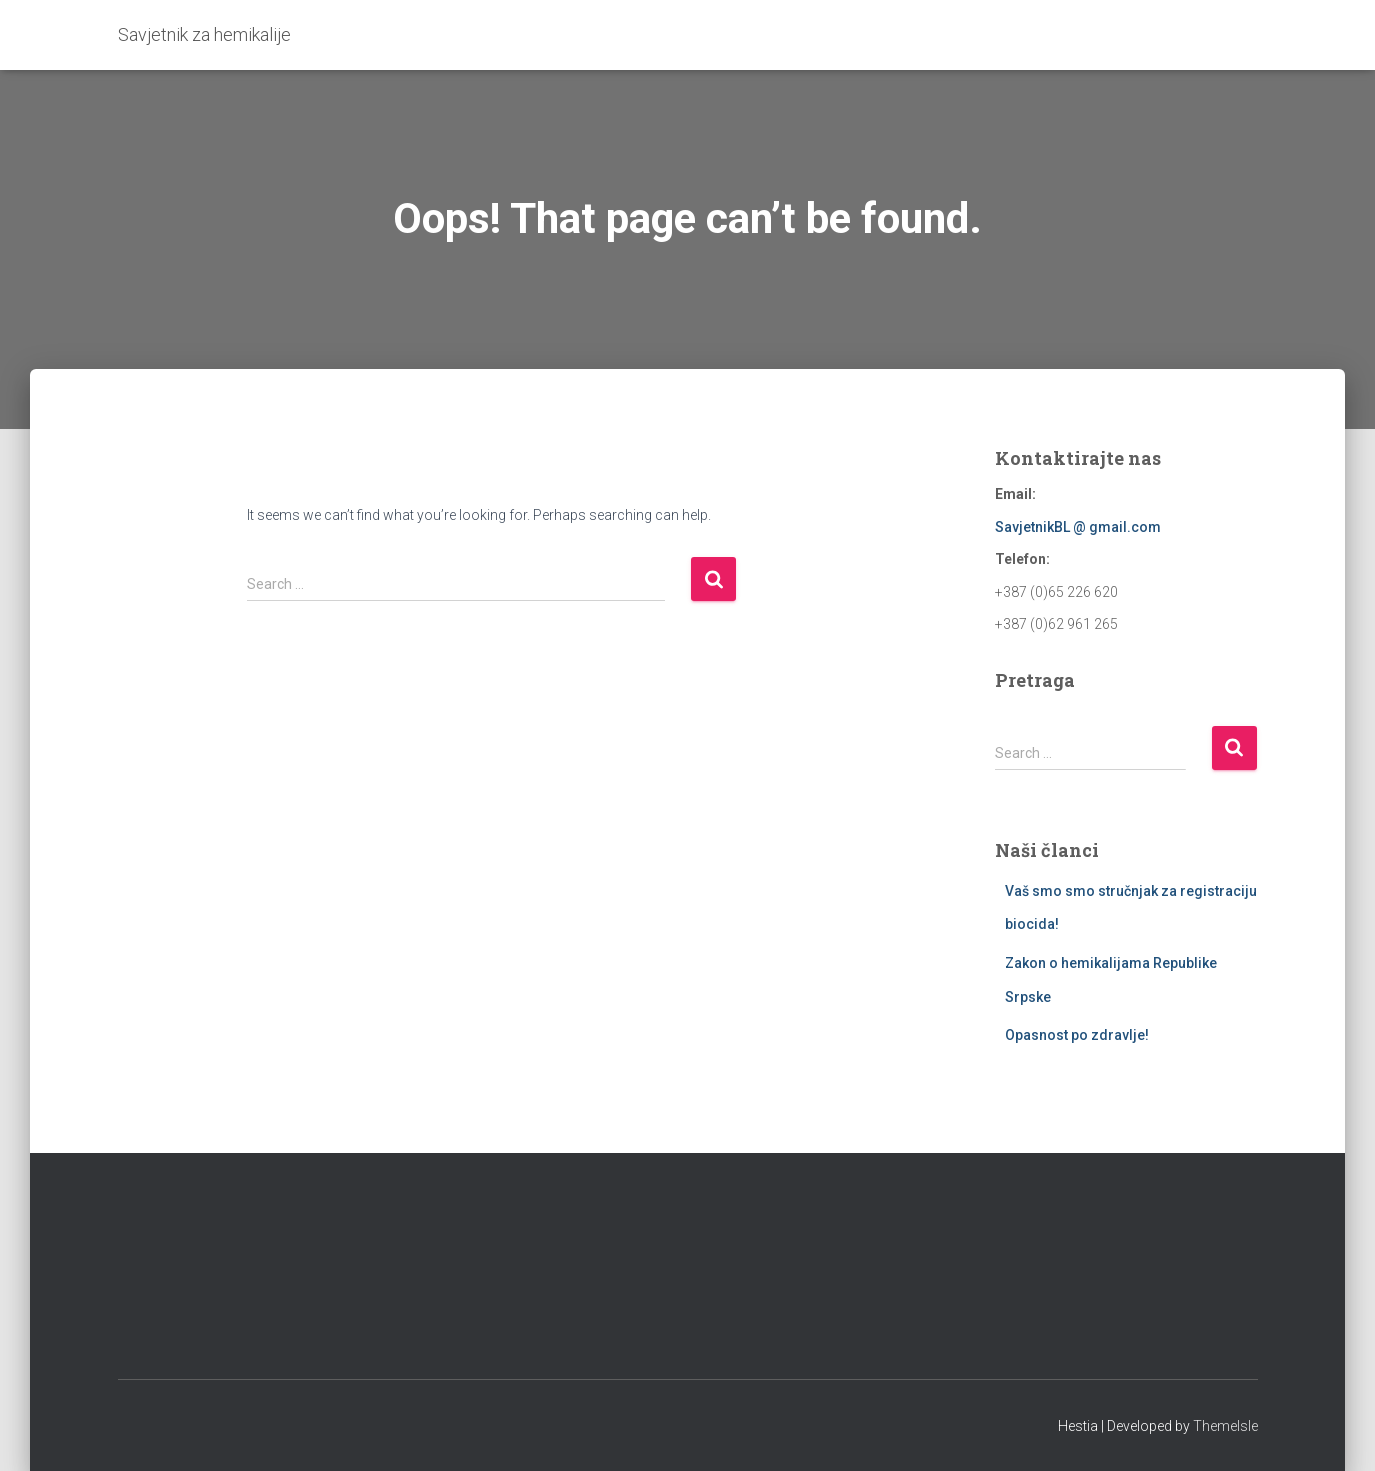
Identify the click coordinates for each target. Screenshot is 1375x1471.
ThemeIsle (1225, 1426)
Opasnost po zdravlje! (1077, 1035)
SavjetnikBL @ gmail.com (1078, 527)
